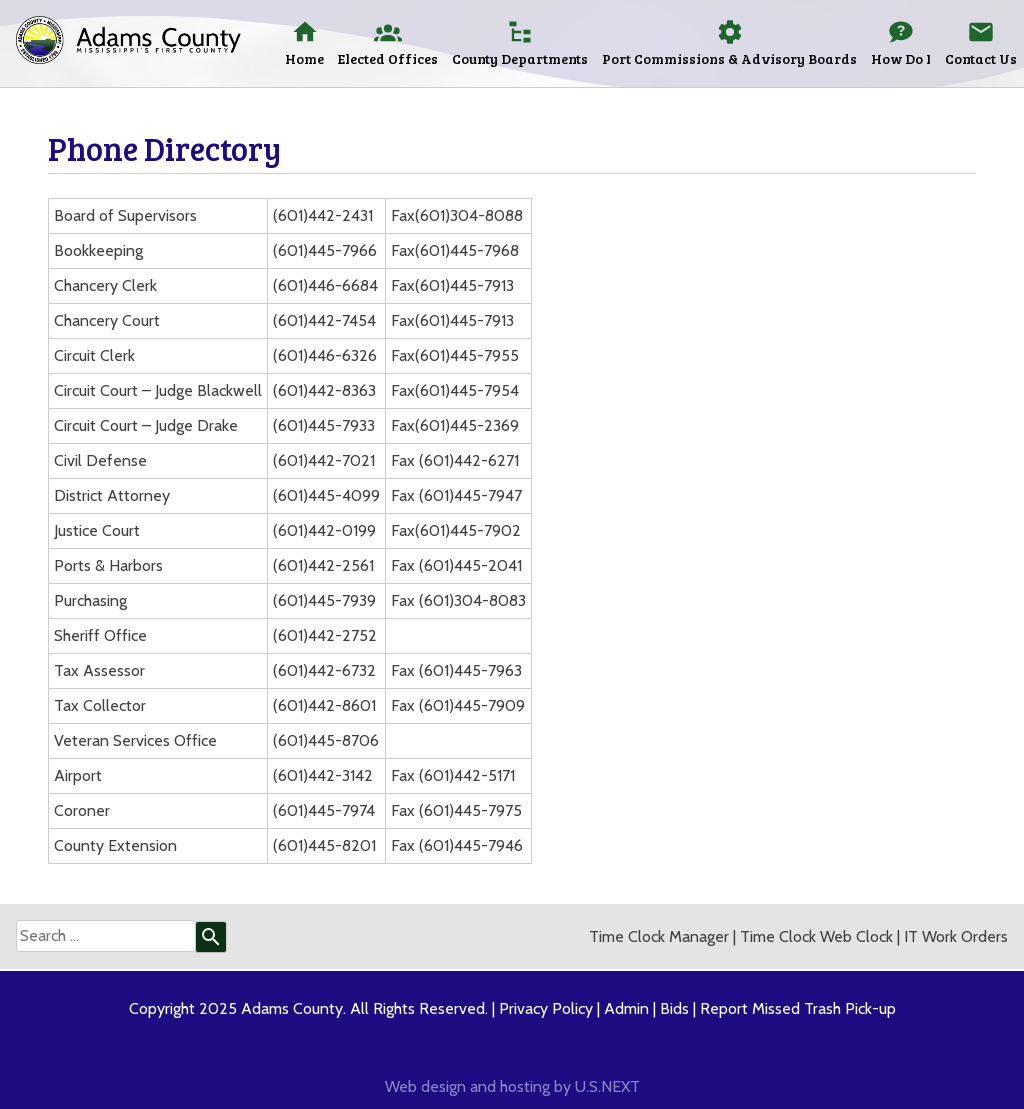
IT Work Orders (956, 936)
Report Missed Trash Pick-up (798, 1008)
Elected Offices (388, 58)
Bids (674, 1008)
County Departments (520, 58)
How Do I (901, 58)
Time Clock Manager (659, 936)
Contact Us (981, 58)
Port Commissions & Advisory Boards (729, 58)
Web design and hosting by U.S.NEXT (512, 1086)
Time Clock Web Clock (816, 936)
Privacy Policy (546, 1008)
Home (304, 58)
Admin (626, 1008)
